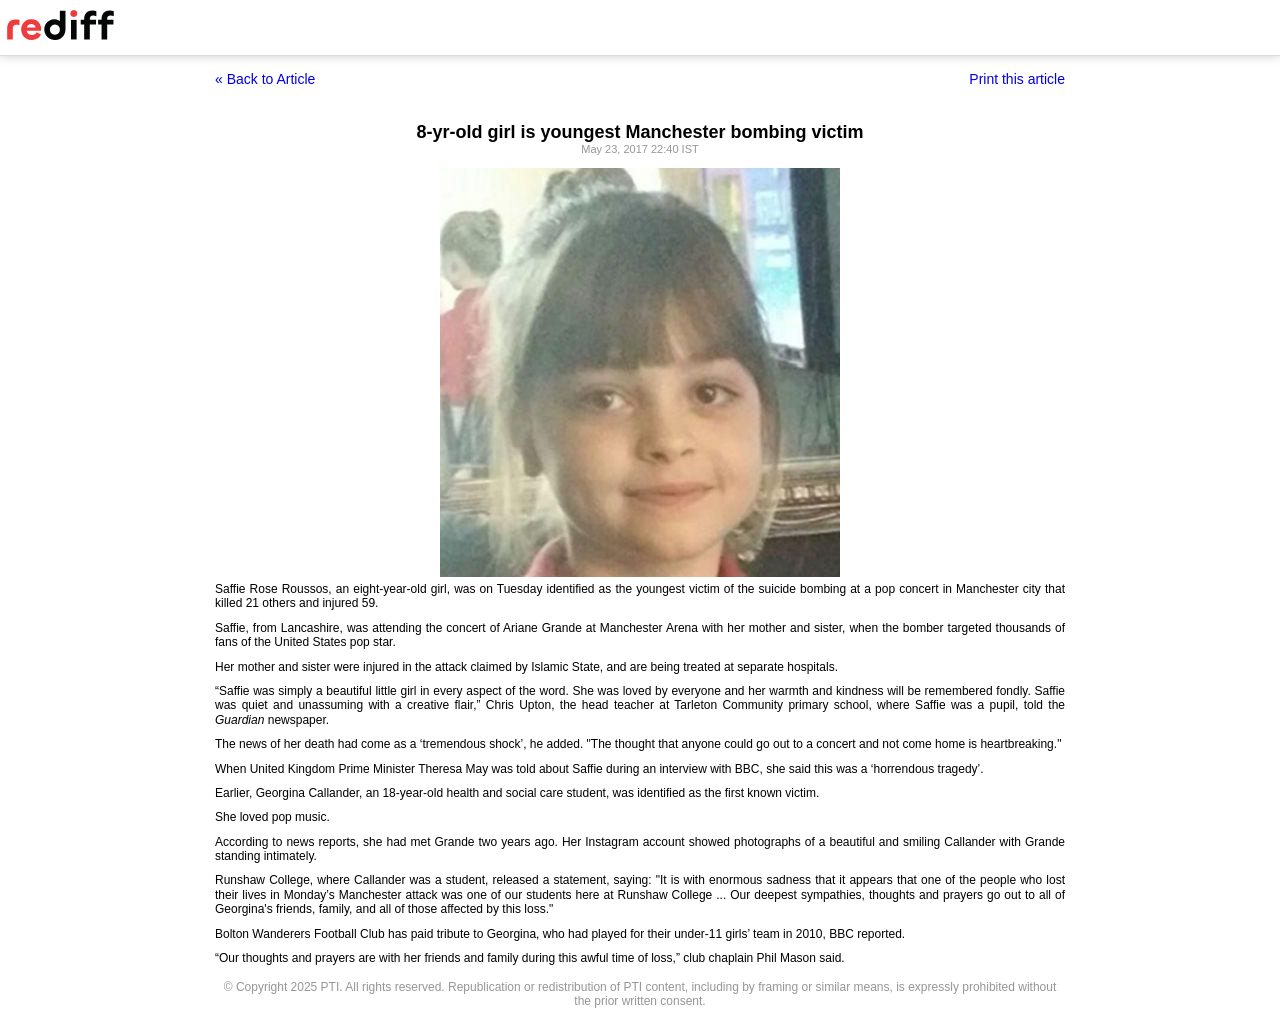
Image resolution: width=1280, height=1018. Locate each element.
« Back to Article (265, 79)
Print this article (1017, 79)
